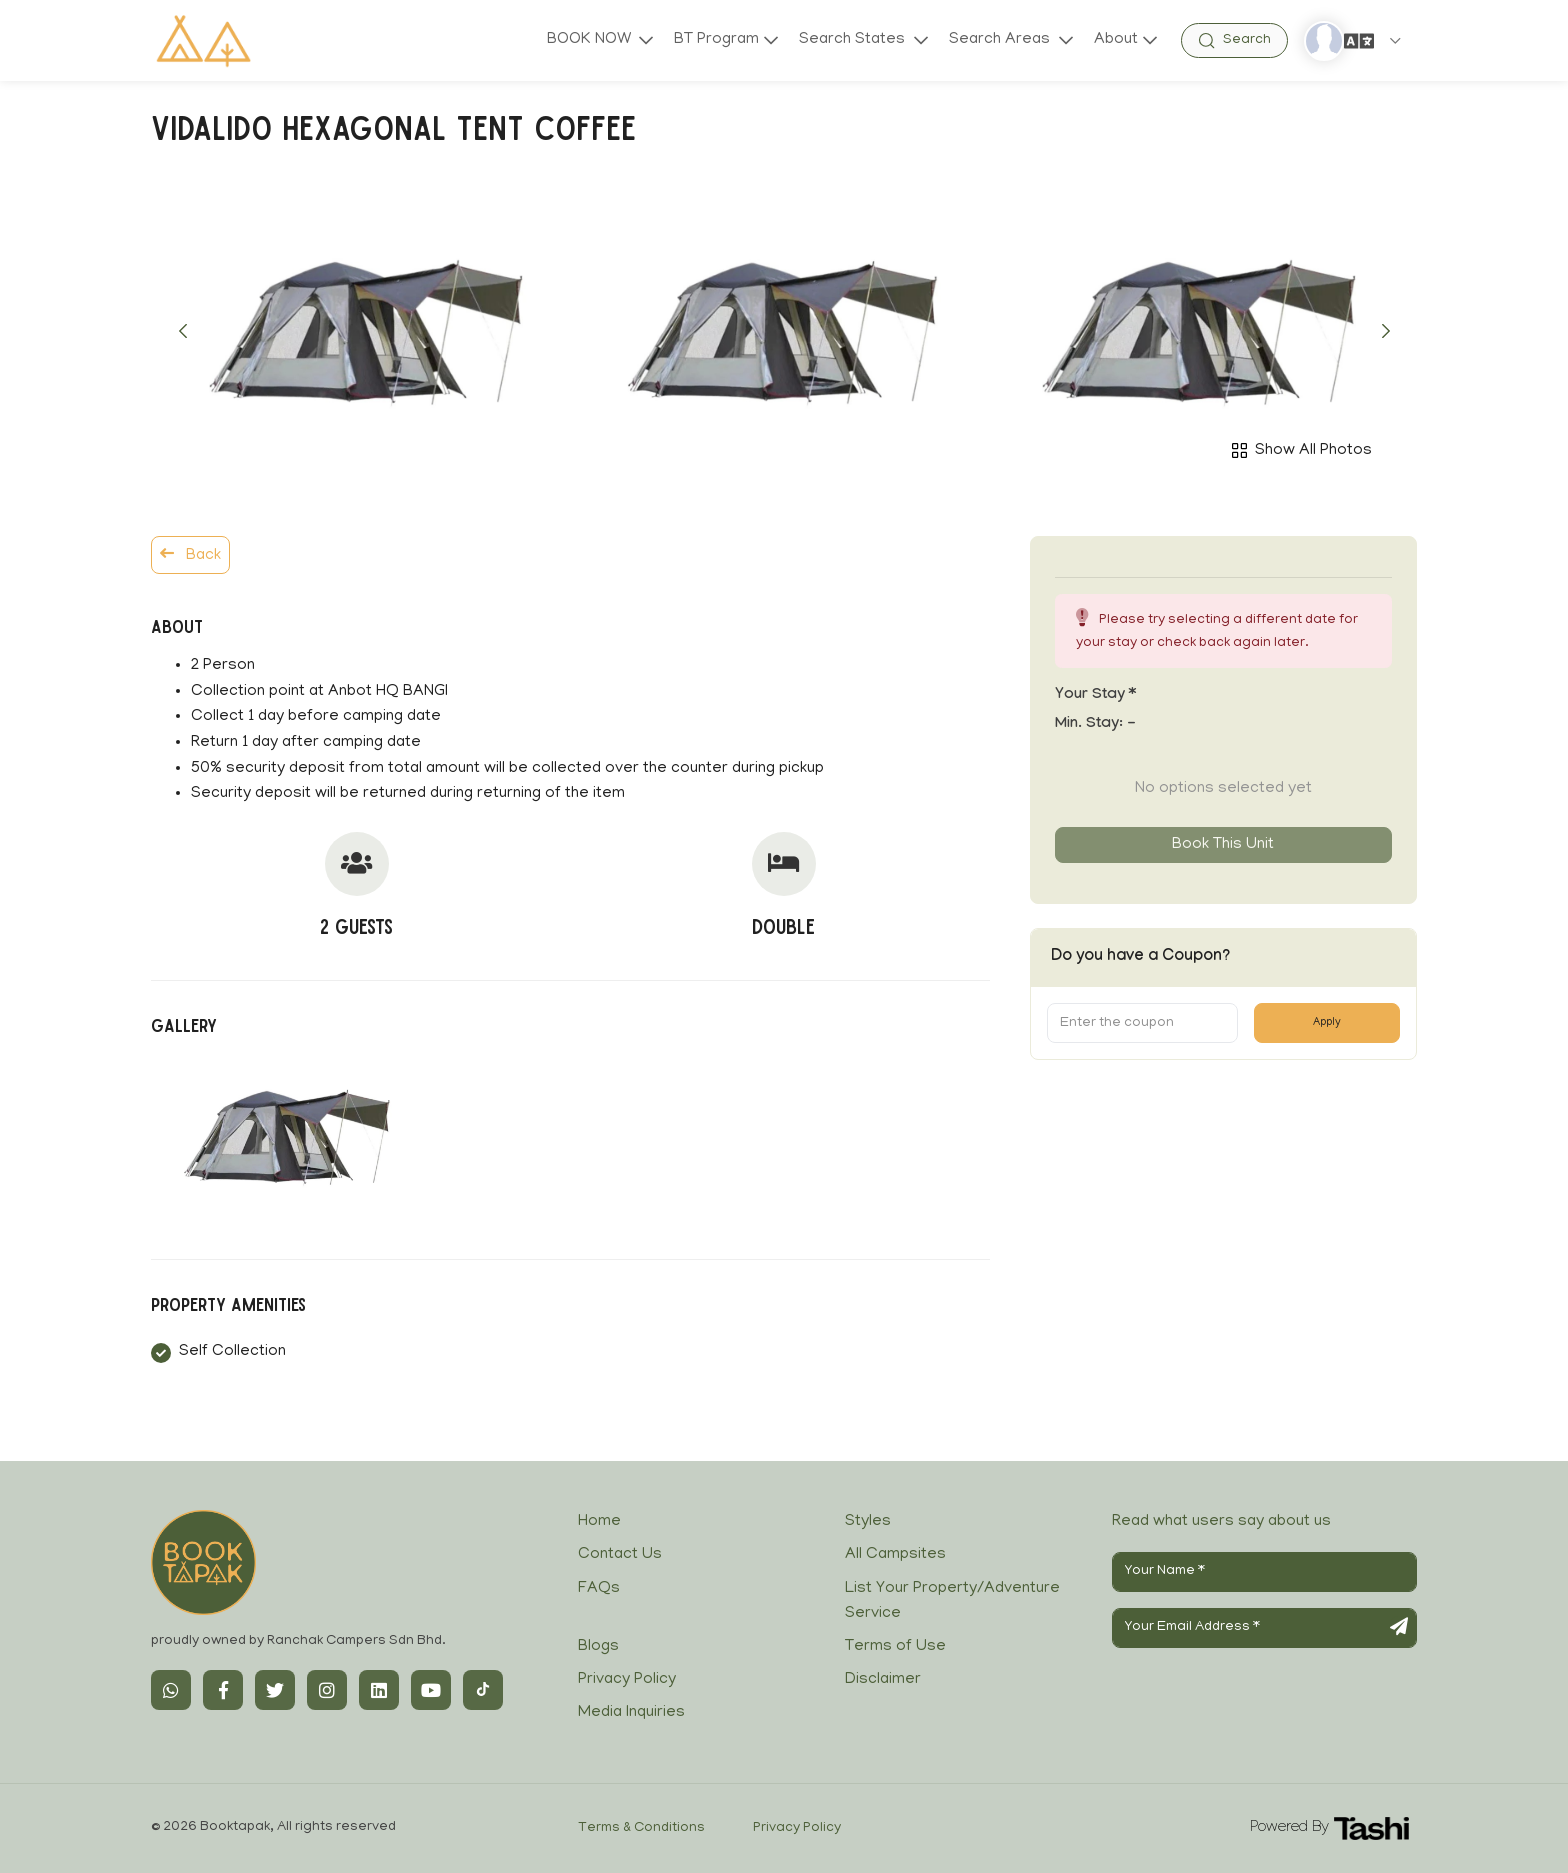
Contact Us (620, 1555)
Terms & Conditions (641, 1828)
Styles (868, 1522)
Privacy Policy (627, 1680)
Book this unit (1223, 845)
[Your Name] (1264, 1572)
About (1116, 40)
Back (190, 555)
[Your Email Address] (1264, 1628)
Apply (1327, 1023)
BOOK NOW (587, 40)
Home (599, 1522)
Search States (853, 40)
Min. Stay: (1095, 725)
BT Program (714, 40)
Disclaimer (883, 1680)
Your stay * (1095, 696)
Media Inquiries (631, 1713)
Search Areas (1000, 40)
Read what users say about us (1221, 1522)
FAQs (599, 1589)
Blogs (598, 1647)
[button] (182, 331)
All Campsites (895, 1555)
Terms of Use (895, 1647)
